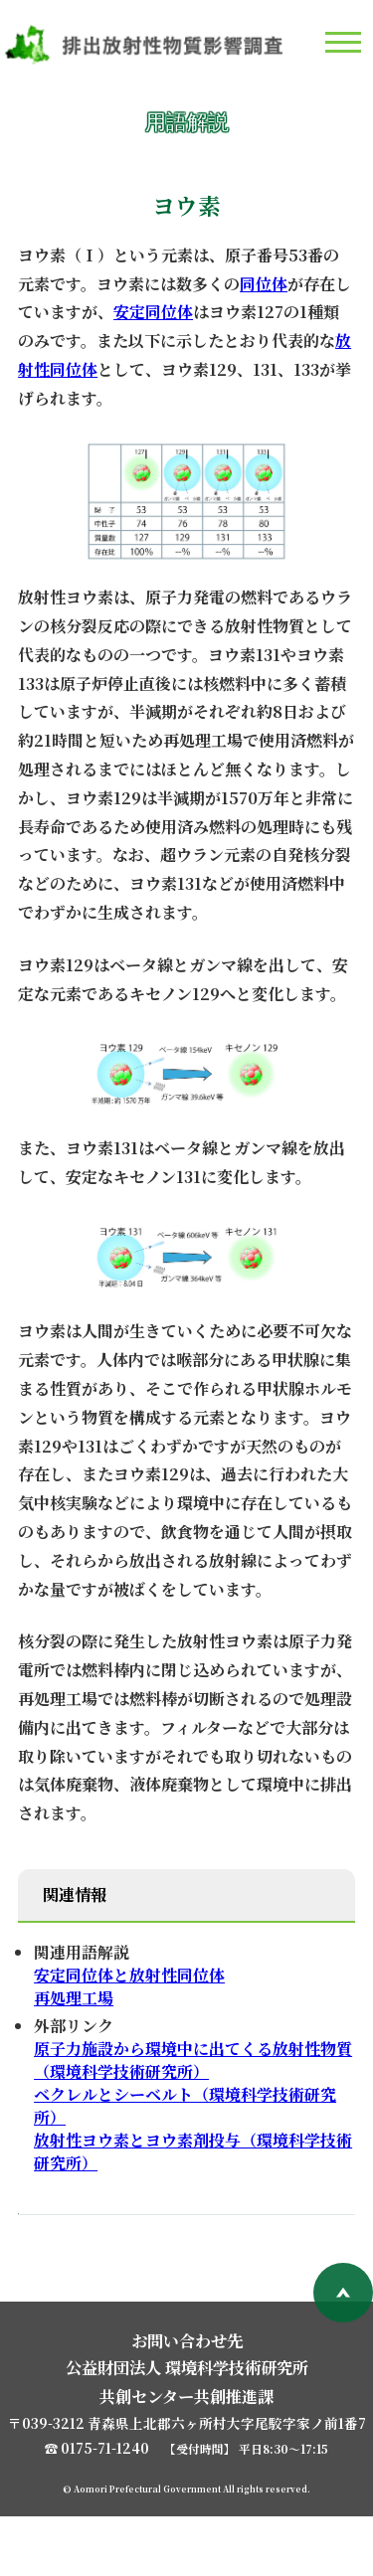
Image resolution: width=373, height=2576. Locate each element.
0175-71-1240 (105, 2507)
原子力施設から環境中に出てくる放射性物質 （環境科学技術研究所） (193, 2060)
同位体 (263, 283)
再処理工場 (73, 1997)
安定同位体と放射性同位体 (129, 1975)
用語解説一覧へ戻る (107, 2244)
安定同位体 (153, 311)
